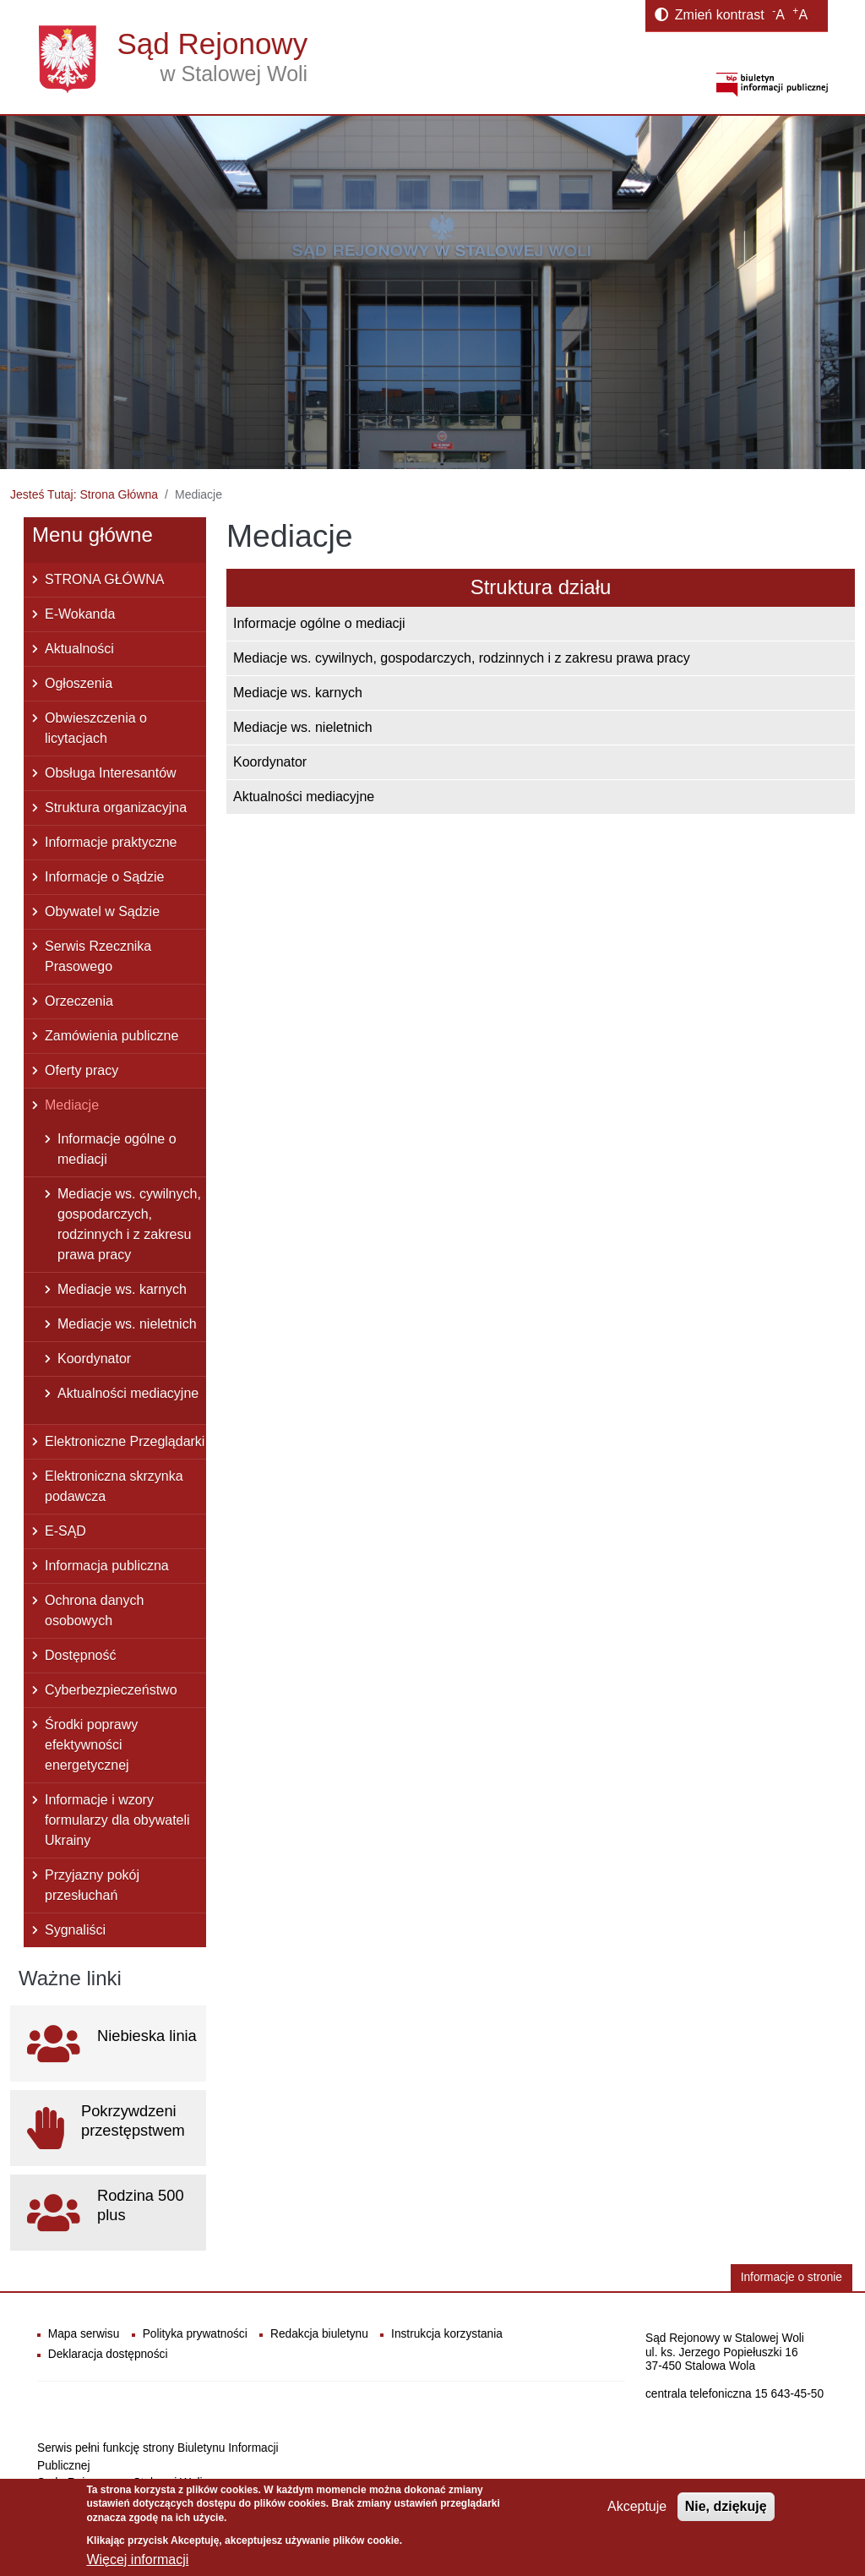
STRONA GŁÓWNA (104, 579)
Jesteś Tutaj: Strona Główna (84, 494)
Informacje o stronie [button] (791, 2277)
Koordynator (270, 762)
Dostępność (81, 1655)
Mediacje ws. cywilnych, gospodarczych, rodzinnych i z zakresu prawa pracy (461, 658)
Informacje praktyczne (111, 842)
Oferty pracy (81, 1070)
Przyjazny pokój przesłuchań (92, 1885)
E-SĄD (65, 1531)
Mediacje (72, 1105)
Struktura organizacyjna (116, 807)
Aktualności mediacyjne (303, 796)
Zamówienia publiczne (111, 1036)
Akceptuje (636, 2506)
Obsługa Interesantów (111, 773)
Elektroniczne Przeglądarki (124, 1441)
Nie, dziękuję (726, 2506)
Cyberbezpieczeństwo (111, 1690)
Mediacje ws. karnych (297, 692)
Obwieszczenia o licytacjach (96, 728)
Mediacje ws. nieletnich (303, 727)
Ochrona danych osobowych (94, 1610)
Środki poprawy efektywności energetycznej (91, 1744)
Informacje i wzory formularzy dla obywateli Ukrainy (117, 1820)
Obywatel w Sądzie (102, 911)
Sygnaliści (75, 1930)
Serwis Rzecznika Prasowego (98, 956)
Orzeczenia (79, 1001)
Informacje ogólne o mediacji (319, 623)
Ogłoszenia (78, 683)
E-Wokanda (80, 614)
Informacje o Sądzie (104, 877)
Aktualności (79, 648)
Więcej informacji (137, 2559)
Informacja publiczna (107, 1565)
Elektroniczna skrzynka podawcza (114, 1486)
